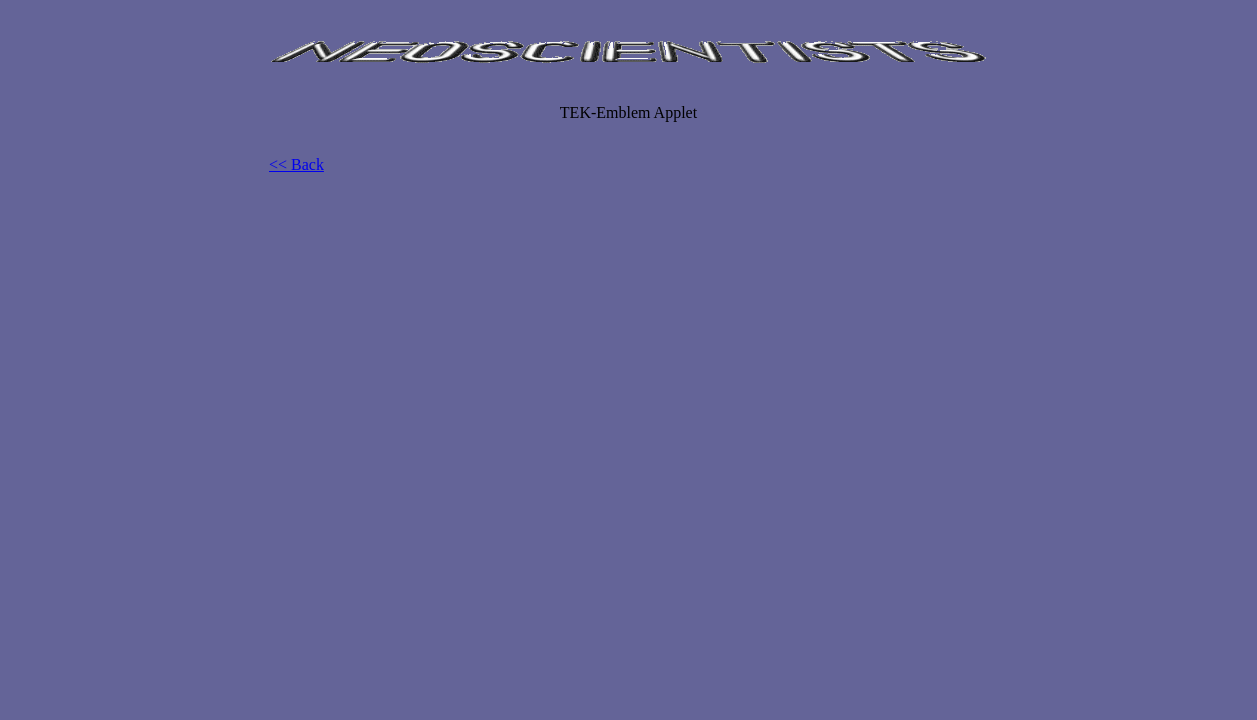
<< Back (296, 164)
